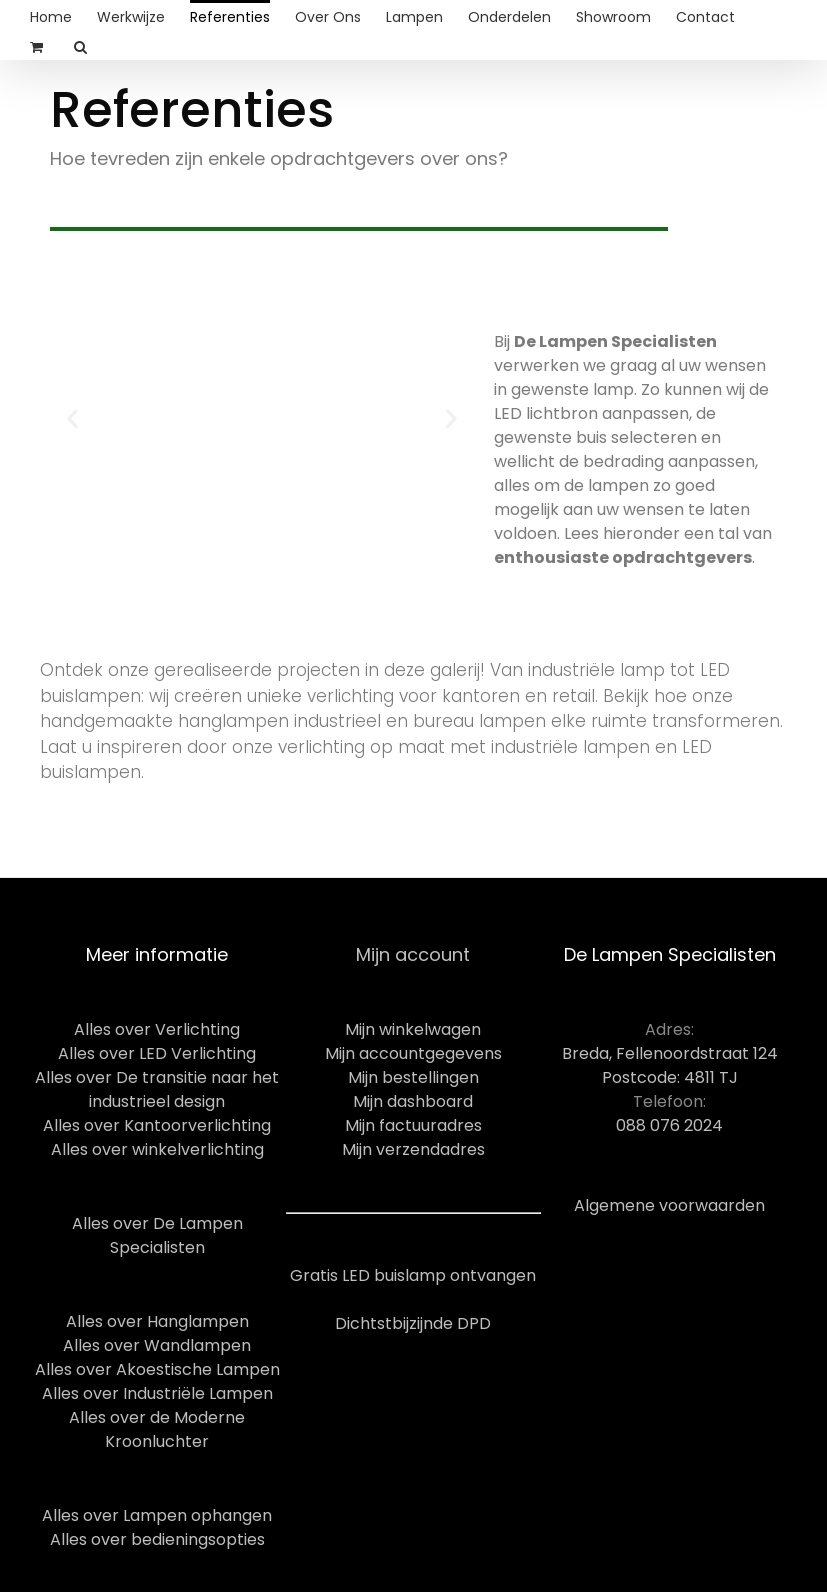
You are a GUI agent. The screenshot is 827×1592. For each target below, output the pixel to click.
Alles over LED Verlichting (157, 1053)
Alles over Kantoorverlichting (157, 1125)
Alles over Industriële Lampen (157, 1393)
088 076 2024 (669, 1125)
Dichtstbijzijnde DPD (413, 1323)
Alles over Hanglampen (157, 1321)
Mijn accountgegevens (413, 1053)
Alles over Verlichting (157, 1029)
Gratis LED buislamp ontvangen (413, 1275)
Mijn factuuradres (413, 1125)
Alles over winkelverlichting (157, 1149)
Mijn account (413, 954)
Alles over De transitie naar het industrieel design (157, 1089)
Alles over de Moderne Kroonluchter (157, 1429)
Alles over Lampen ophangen (157, 1515)
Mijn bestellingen (413, 1077)
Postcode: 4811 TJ (670, 1077)
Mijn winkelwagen (413, 1029)
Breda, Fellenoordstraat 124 (670, 1053)
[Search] (81, 45)
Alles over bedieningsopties (157, 1539)
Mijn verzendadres (413, 1149)
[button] (72, 417)
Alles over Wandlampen (157, 1345)
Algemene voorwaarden (669, 1205)
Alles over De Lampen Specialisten (157, 1235)
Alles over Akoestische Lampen (157, 1369)
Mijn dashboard (413, 1101)
